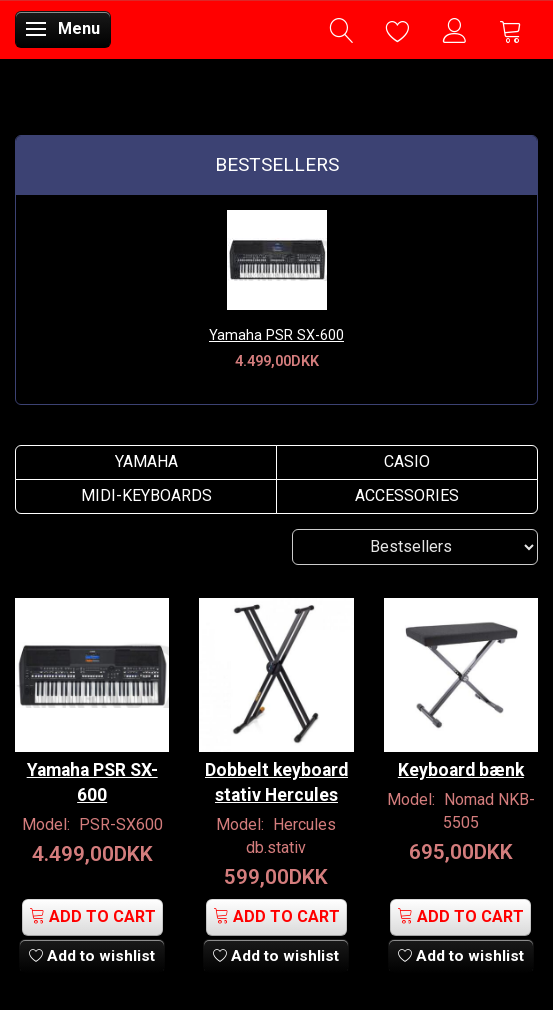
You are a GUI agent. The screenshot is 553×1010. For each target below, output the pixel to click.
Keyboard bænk (461, 770)
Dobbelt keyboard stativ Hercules (276, 782)
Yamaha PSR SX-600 (276, 335)
